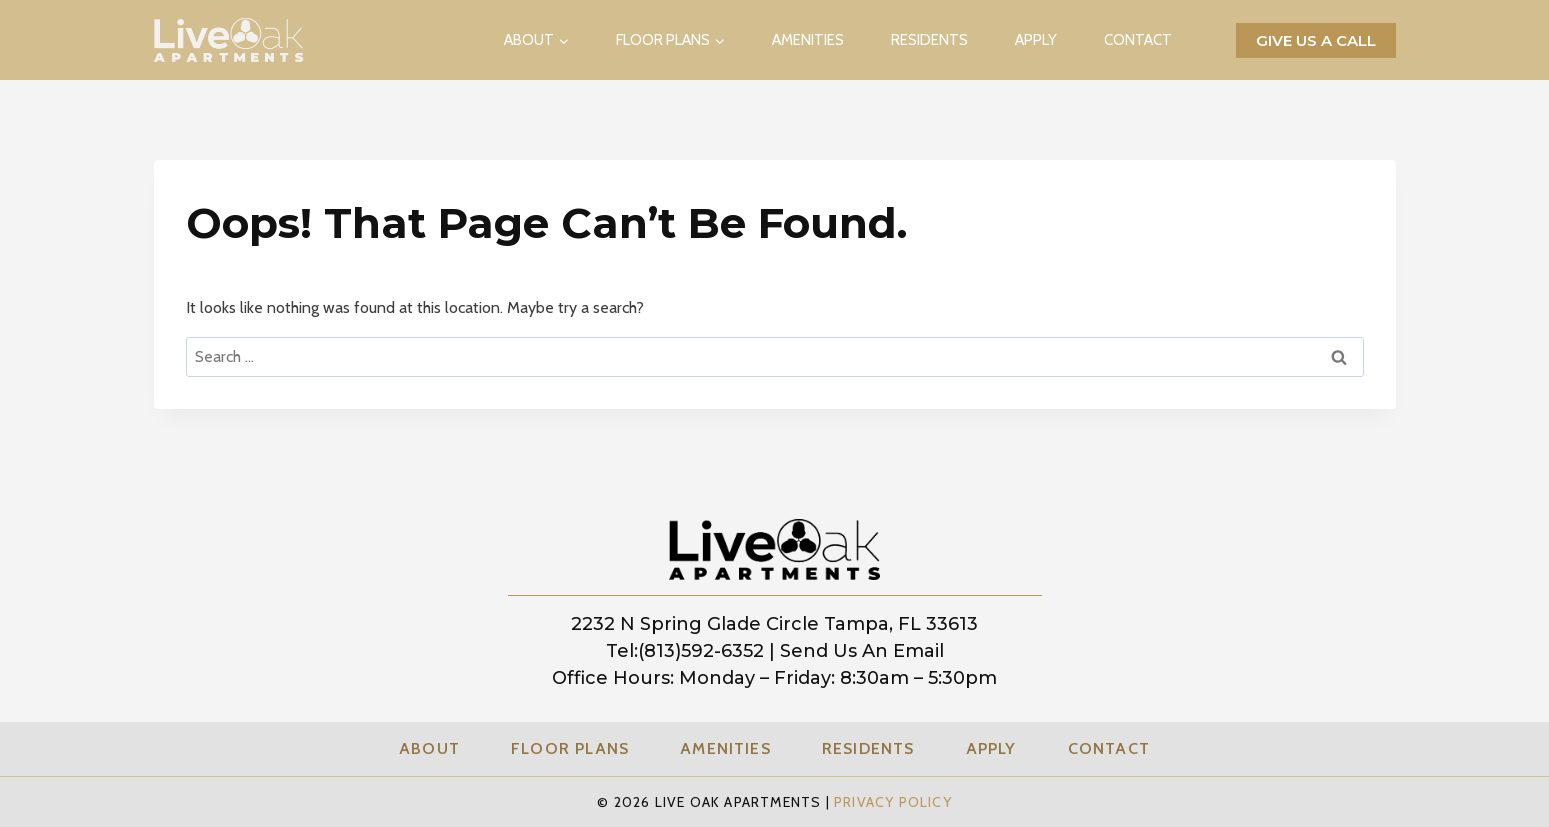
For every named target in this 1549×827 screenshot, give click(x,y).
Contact (1138, 40)
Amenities (808, 40)
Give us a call (1316, 40)
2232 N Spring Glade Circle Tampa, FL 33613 (774, 624)
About (429, 748)
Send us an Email (862, 651)
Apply (1036, 40)
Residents (929, 40)
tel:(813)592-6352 (685, 651)
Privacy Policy (893, 802)
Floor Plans (570, 748)
